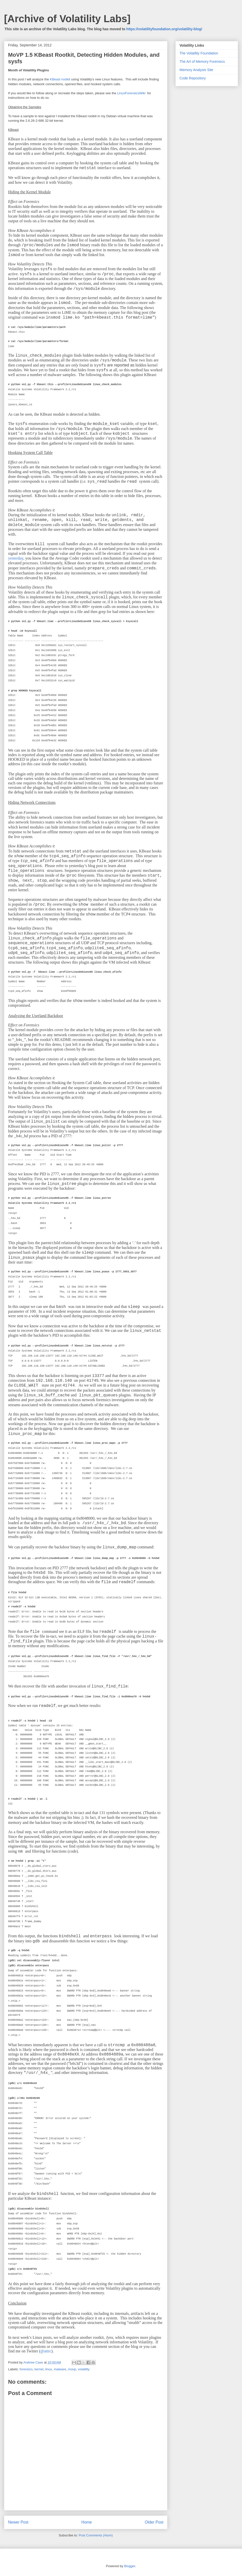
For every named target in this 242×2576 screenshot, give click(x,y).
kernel (39, 2369)
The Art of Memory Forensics (202, 61)
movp (72, 2369)
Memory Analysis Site (196, 70)
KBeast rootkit (60, 79)
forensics (26, 2369)
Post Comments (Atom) (96, 2535)
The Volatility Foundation (198, 53)
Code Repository (192, 78)
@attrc (45, 2351)
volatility (83, 2369)
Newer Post (18, 2522)
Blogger (129, 2566)
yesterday (15, 558)
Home (86, 2522)
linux (48, 2369)
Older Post (154, 2522)
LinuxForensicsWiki (131, 93)
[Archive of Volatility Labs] (67, 18)
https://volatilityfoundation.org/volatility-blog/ (164, 29)
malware (60, 2369)
